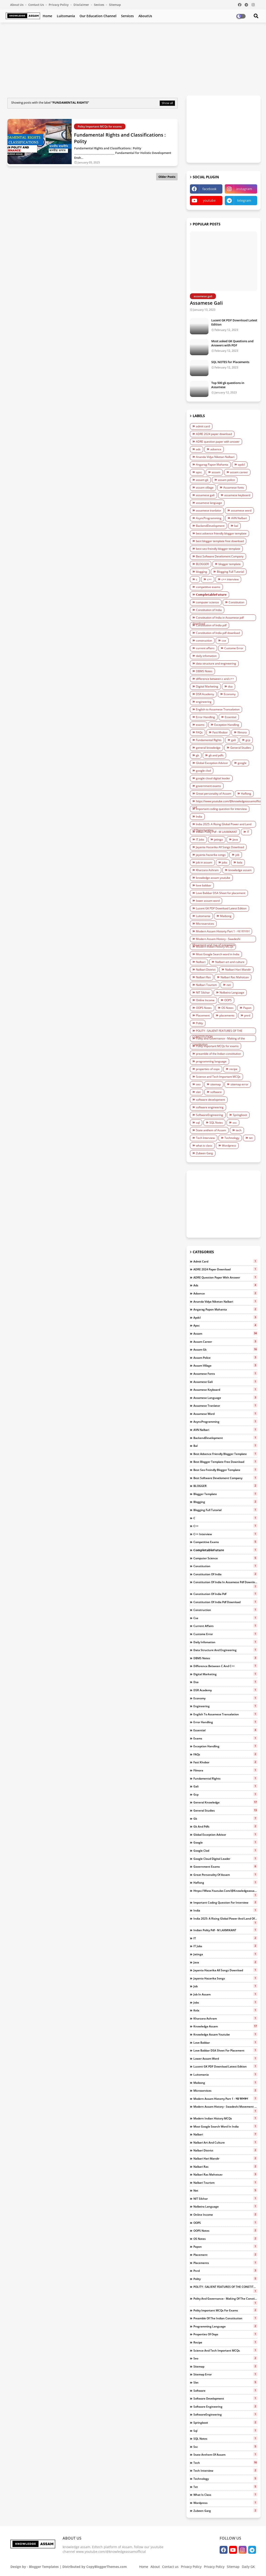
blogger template (229, 564)
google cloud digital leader (213, 778)
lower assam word (208, 901)
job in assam (204, 862)
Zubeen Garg (204, 1153)
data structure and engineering (216, 663)
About (155, 2566)
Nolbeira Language (232, 992)
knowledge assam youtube (213, 878)
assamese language (209, 503)
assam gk (202, 480)
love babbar (203, 885)
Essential (230, 717)
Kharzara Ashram (207, 870)
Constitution (236, 602)
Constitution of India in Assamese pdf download (218, 618)
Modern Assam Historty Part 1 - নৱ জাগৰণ (223, 931)
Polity (199, 1023)
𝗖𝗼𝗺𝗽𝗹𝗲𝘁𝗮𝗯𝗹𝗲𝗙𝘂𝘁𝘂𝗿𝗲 (211, 595)
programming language (211, 1061)
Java (235, 839)
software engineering (210, 1107)
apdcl (241, 465)
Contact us (36, 5)
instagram (244, 189)
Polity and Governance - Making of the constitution (218, 1039)
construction (204, 640)
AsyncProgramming (208, 518)
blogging (201, 572)
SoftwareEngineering (209, 1115)
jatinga (218, 839)
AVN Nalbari (239, 518)
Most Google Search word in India (217, 954)
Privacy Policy (59, 5)
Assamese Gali (206, 303)
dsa (230, 686)
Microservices (205, 924)
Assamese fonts (233, 487)
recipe (233, 1069)
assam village (205, 487)
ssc (235, 1123)
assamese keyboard (237, 495)
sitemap (215, 1084)
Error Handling (205, 717)
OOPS (228, 1000)
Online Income (205, 1000)
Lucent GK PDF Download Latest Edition (234, 322)
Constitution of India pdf (211, 625)
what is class (204, 1145)
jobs (224, 862)
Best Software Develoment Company (220, 556)
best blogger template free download (220, 541)
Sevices (99, 5)
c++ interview (230, 579)
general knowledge (208, 748)
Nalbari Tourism (206, 985)
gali (233, 740)
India (199, 816)
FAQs (199, 732)
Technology (231, 1138)
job (237, 855)
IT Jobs (200, 839)
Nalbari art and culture (229, 962)
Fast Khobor (220, 732)
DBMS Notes (204, 671)
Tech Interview (205, 1138)
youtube (209, 200)
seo (198, 1084)
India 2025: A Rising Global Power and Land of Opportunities (221, 825)
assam (216, 472)
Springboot (240, 1115)
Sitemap (115, 5)
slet (198, 1092)
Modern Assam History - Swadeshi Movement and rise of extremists (216, 939)
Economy (230, 694)
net (229, 985)
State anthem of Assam (211, 1130)
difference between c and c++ (215, 679)
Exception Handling (226, 725)
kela (239, 862)
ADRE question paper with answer (218, 442)
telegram (244, 200)
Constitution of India (209, 610)
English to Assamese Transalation (218, 709)
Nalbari (200, 962)
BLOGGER (202, 564)
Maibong (225, 916)
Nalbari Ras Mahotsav (235, 977)
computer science (207, 602)
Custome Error (233, 648)
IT (248, 832)
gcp (248, 740)
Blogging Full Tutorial (230, 572)
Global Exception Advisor (212, 763)
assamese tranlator (208, 510)
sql (198, 1123)
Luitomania (66, 16)
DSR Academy (205, 694)
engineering (204, 702)
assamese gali (205, 495)
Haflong (246, 794)
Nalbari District (205, 970)
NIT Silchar (203, 992)
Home (47, 16)
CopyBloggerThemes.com (106, 2566)
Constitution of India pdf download (218, 633)
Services (127, 16)
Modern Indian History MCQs (214, 947)
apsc (199, 472)
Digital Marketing (207, 686)
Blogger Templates (44, 2566)
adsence (215, 449)
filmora (242, 732)
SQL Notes (216, 1123)
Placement (203, 1015)
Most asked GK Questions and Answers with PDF (232, 343)
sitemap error (239, 1084)
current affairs (205, 648)
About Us (17, 5)
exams (200, 725)
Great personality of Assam (213, 794)
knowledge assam (240, 870)
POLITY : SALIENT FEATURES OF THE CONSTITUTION (217, 1031)
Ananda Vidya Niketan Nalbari (215, 457)
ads (198, 449)
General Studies (240, 748)
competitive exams (208, 587)
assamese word (241, 510)
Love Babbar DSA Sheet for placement (220, 893)
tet (251, 1138)
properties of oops (208, 1069)
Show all (167, 103)
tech (238, 1130)
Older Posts (166, 177)
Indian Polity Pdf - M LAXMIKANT (216, 832)
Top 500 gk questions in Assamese (227, 385)
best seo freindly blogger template (218, 549)
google (242, 763)
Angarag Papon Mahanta (212, 465)
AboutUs (145, 16)
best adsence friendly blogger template (221, 533)
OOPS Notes (204, 1008)
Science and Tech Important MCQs (218, 1077)
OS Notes (227, 1008)
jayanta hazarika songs (211, 855)
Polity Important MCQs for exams (217, 1046)
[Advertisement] (133, 59)
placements (226, 1015)
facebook (209, 189)
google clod (203, 771)
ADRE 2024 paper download (214, 434)
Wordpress (229, 1145)
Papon (247, 1008)
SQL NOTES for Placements (230, 362)
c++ (209, 579)
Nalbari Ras (203, 977)
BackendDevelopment (210, 526)
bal (236, 526)
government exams (208, 786)
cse (224, 640)
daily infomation (206, 656)
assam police (226, 480)
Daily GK (248, 2566)
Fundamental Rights (208, 740)
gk (197, 755)
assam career (239, 472)
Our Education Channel (98, 16)
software (216, 1092)
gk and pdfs (216, 755)
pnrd (247, 1015)
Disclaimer (82, 5)
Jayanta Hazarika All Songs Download (220, 847)
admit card (203, 426)
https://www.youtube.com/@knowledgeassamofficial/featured (225, 1893)
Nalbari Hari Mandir (238, 970)
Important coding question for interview (221, 809)
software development (210, 1100)
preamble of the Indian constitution (218, 1054)
